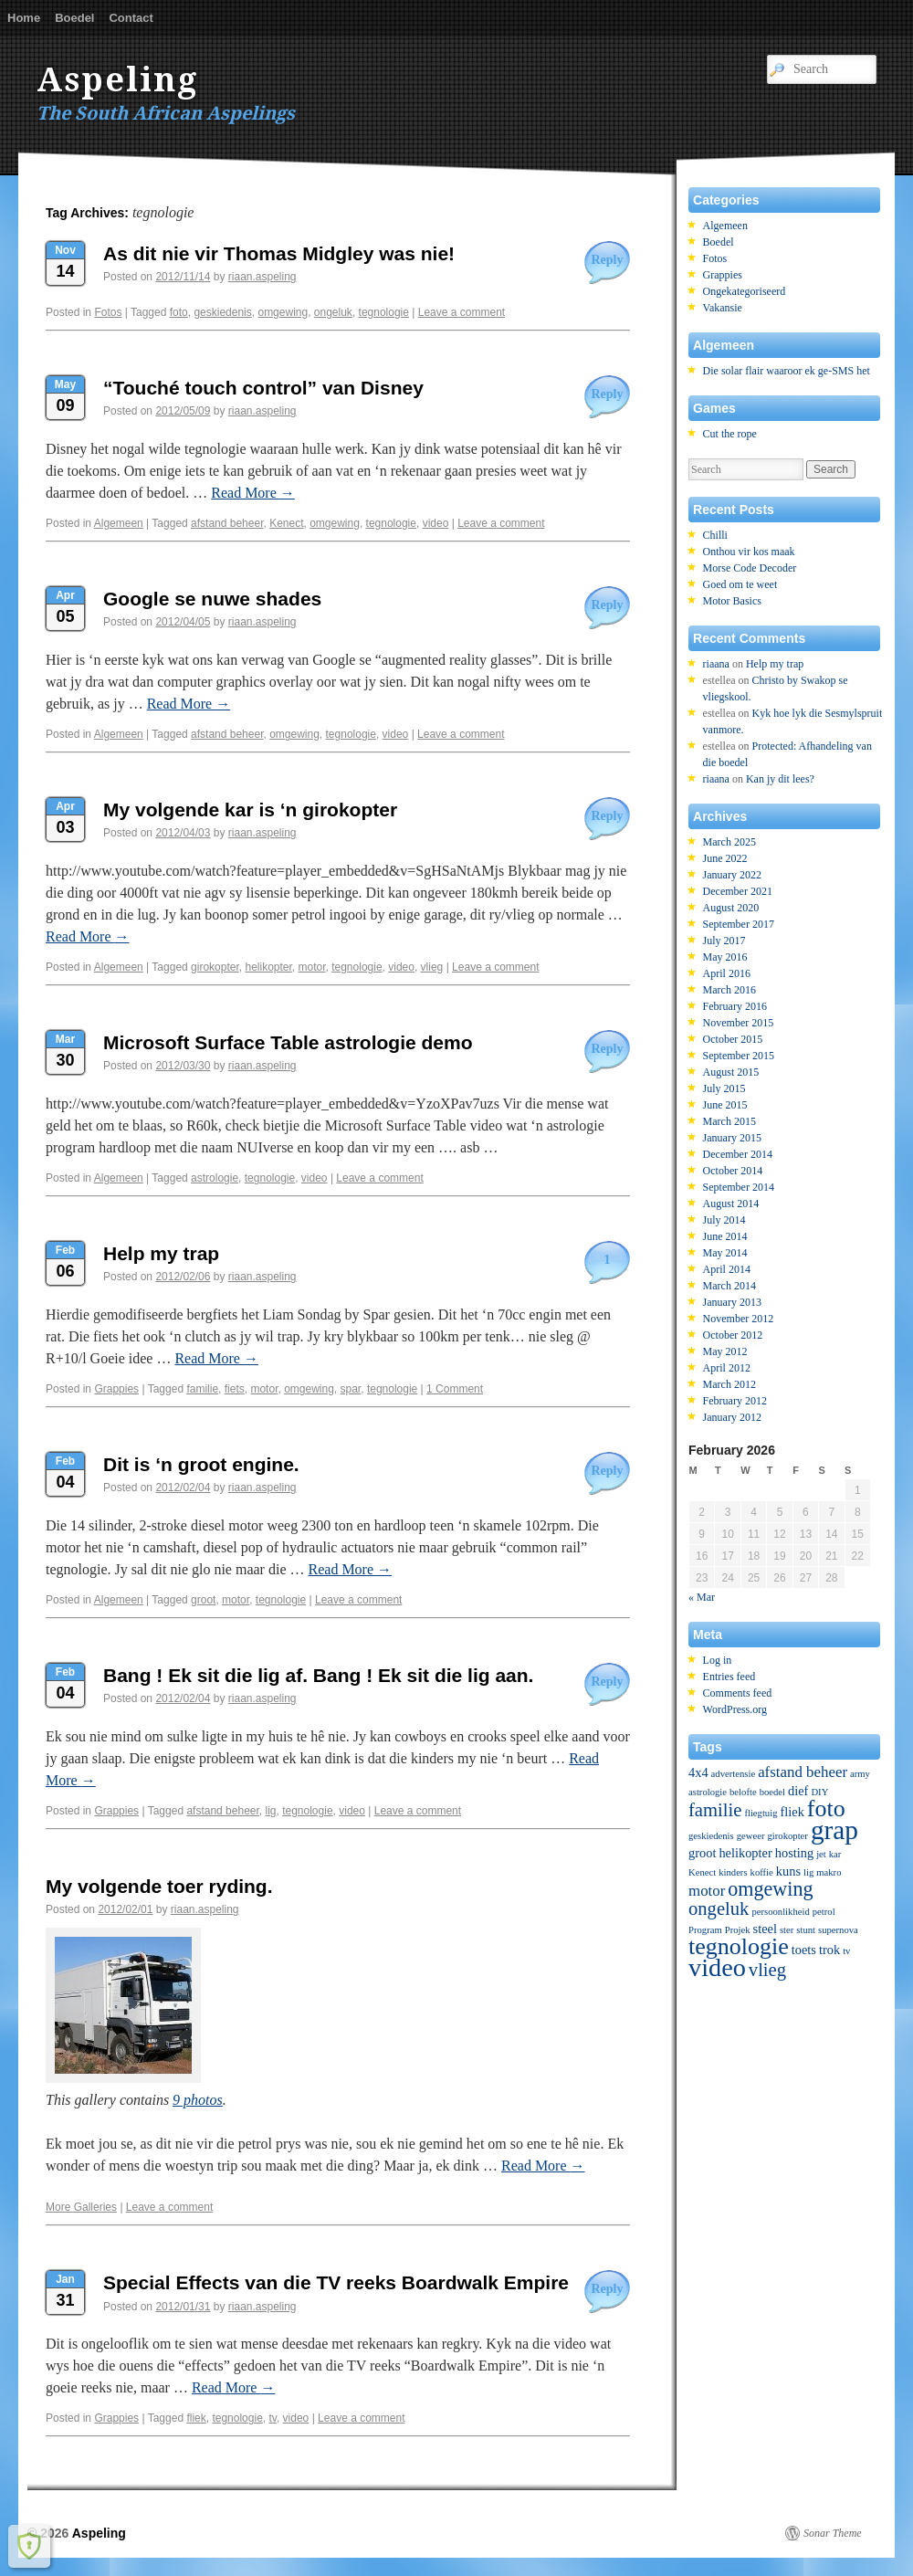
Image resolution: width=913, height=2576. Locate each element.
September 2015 (738, 1055)
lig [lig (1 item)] (808, 1872)
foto (179, 312)
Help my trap (161, 1253)
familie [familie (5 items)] (714, 1810)
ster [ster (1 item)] (786, 1930)
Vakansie (722, 307)
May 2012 (725, 1351)
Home (23, 18)
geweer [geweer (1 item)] (751, 1836)
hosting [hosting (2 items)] (794, 1852)
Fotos (107, 312)
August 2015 (731, 1072)
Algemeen (118, 523)
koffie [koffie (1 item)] (761, 1872)
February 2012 (735, 1400)
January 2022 (732, 874)
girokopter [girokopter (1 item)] (787, 1836)
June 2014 (725, 1236)
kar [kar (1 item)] (835, 1854)
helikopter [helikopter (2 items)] (745, 1852)
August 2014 (731, 1203)
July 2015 (724, 1088)
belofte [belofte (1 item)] (743, 1792)
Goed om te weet (740, 584)
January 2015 (732, 1137)
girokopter (215, 967)
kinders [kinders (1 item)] (733, 1872)
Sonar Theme (832, 2533)
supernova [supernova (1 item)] (838, 1930)
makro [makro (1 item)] (828, 1872)
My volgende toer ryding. (159, 1886)
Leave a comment (461, 312)
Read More (253, 492)
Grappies (116, 1389)
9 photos (198, 2100)
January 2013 (732, 1302)
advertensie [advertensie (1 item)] (733, 1774)
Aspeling (118, 80)
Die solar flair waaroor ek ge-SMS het (786, 370)
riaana (716, 663)
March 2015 (729, 1121)
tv (272, 2418)
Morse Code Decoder (750, 568)
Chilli (715, 535)
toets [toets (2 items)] (804, 1949)
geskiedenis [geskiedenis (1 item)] (711, 1836)
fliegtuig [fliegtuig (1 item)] (760, 1813)
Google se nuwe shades (212, 598)
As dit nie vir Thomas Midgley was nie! (279, 253)
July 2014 (724, 1220)
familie (202, 1389)
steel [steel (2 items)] (765, 1928)
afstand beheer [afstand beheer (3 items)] (802, 1772)
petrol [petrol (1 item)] (824, 1912)
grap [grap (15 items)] (834, 1830)
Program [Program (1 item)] (705, 1930)
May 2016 (725, 957)
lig (270, 1810)
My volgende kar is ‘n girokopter (250, 809)
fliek (195, 2418)
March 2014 (729, 1285)
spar (351, 1389)
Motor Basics (732, 600)
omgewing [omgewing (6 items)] (770, 1888)
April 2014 (726, 1269)
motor (312, 967)
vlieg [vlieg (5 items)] (767, 1970)
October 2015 (733, 1039)
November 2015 (738, 1022)
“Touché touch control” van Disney (263, 387)
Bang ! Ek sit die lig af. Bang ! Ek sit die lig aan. (318, 1675)
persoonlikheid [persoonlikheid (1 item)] (780, 1912)
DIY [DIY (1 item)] (819, 1792)
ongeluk (333, 312)
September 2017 (738, 924)
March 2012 (729, 1384)
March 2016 (729, 989)
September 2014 (738, 1187)
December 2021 (737, 891)
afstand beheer (227, 523)
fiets (235, 1389)
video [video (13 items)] (717, 1967)
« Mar (701, 1597)
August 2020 (731, 907)
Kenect (286, 523)
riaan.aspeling (262, 276)
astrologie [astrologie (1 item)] (707, 1792)
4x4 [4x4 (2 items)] (698, 1772)
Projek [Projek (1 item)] (737, 1930)
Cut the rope (730, 433)
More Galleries (81, 2207)
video (436, 523)
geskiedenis (222, 312)
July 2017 (724, 940)
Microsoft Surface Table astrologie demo (288, 1042)
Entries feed (729, 1676)
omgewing (282, 312)
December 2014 (737, 1154)
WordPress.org (735, 1709)
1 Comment (454, 1389)
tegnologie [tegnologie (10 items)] (738, 1946)
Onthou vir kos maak (749, 551)
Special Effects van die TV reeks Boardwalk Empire (336, 2282)
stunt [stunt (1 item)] (805, 1930)
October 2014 (733, 1170)
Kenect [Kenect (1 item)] (702, 1872)
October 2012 (733, 1335)
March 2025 (729, 842)
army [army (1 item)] (860, 1774)
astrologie (214, 1178)
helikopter (268, 967)
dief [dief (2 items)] (798, 1790)
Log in (717, 1660)
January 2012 (732, 1417)
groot (203, 1599)
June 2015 (725, 1105)
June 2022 (725, 858)
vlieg (432, 967)
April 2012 (726, 1368)
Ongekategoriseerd (744, 291)
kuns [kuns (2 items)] (788, 1871)
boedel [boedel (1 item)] (772, 1792)
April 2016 (726, 973)
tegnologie (384, 312)
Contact (130, 18)
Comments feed (737, 1693)
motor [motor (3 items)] (706, 1890)
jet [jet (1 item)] (821, 1854)
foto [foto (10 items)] (826, 1808)
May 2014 (725, 1252)
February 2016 (735, 1006)
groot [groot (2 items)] (702, 1852)
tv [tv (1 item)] (846, 1951)
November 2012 (738, 1318)
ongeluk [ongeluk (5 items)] (718, 1908)
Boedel (74, 18)
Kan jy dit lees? (780, 779)
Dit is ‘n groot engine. (201, 1464)
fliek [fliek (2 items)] (791, 1811)
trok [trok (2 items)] (829, 1949)
